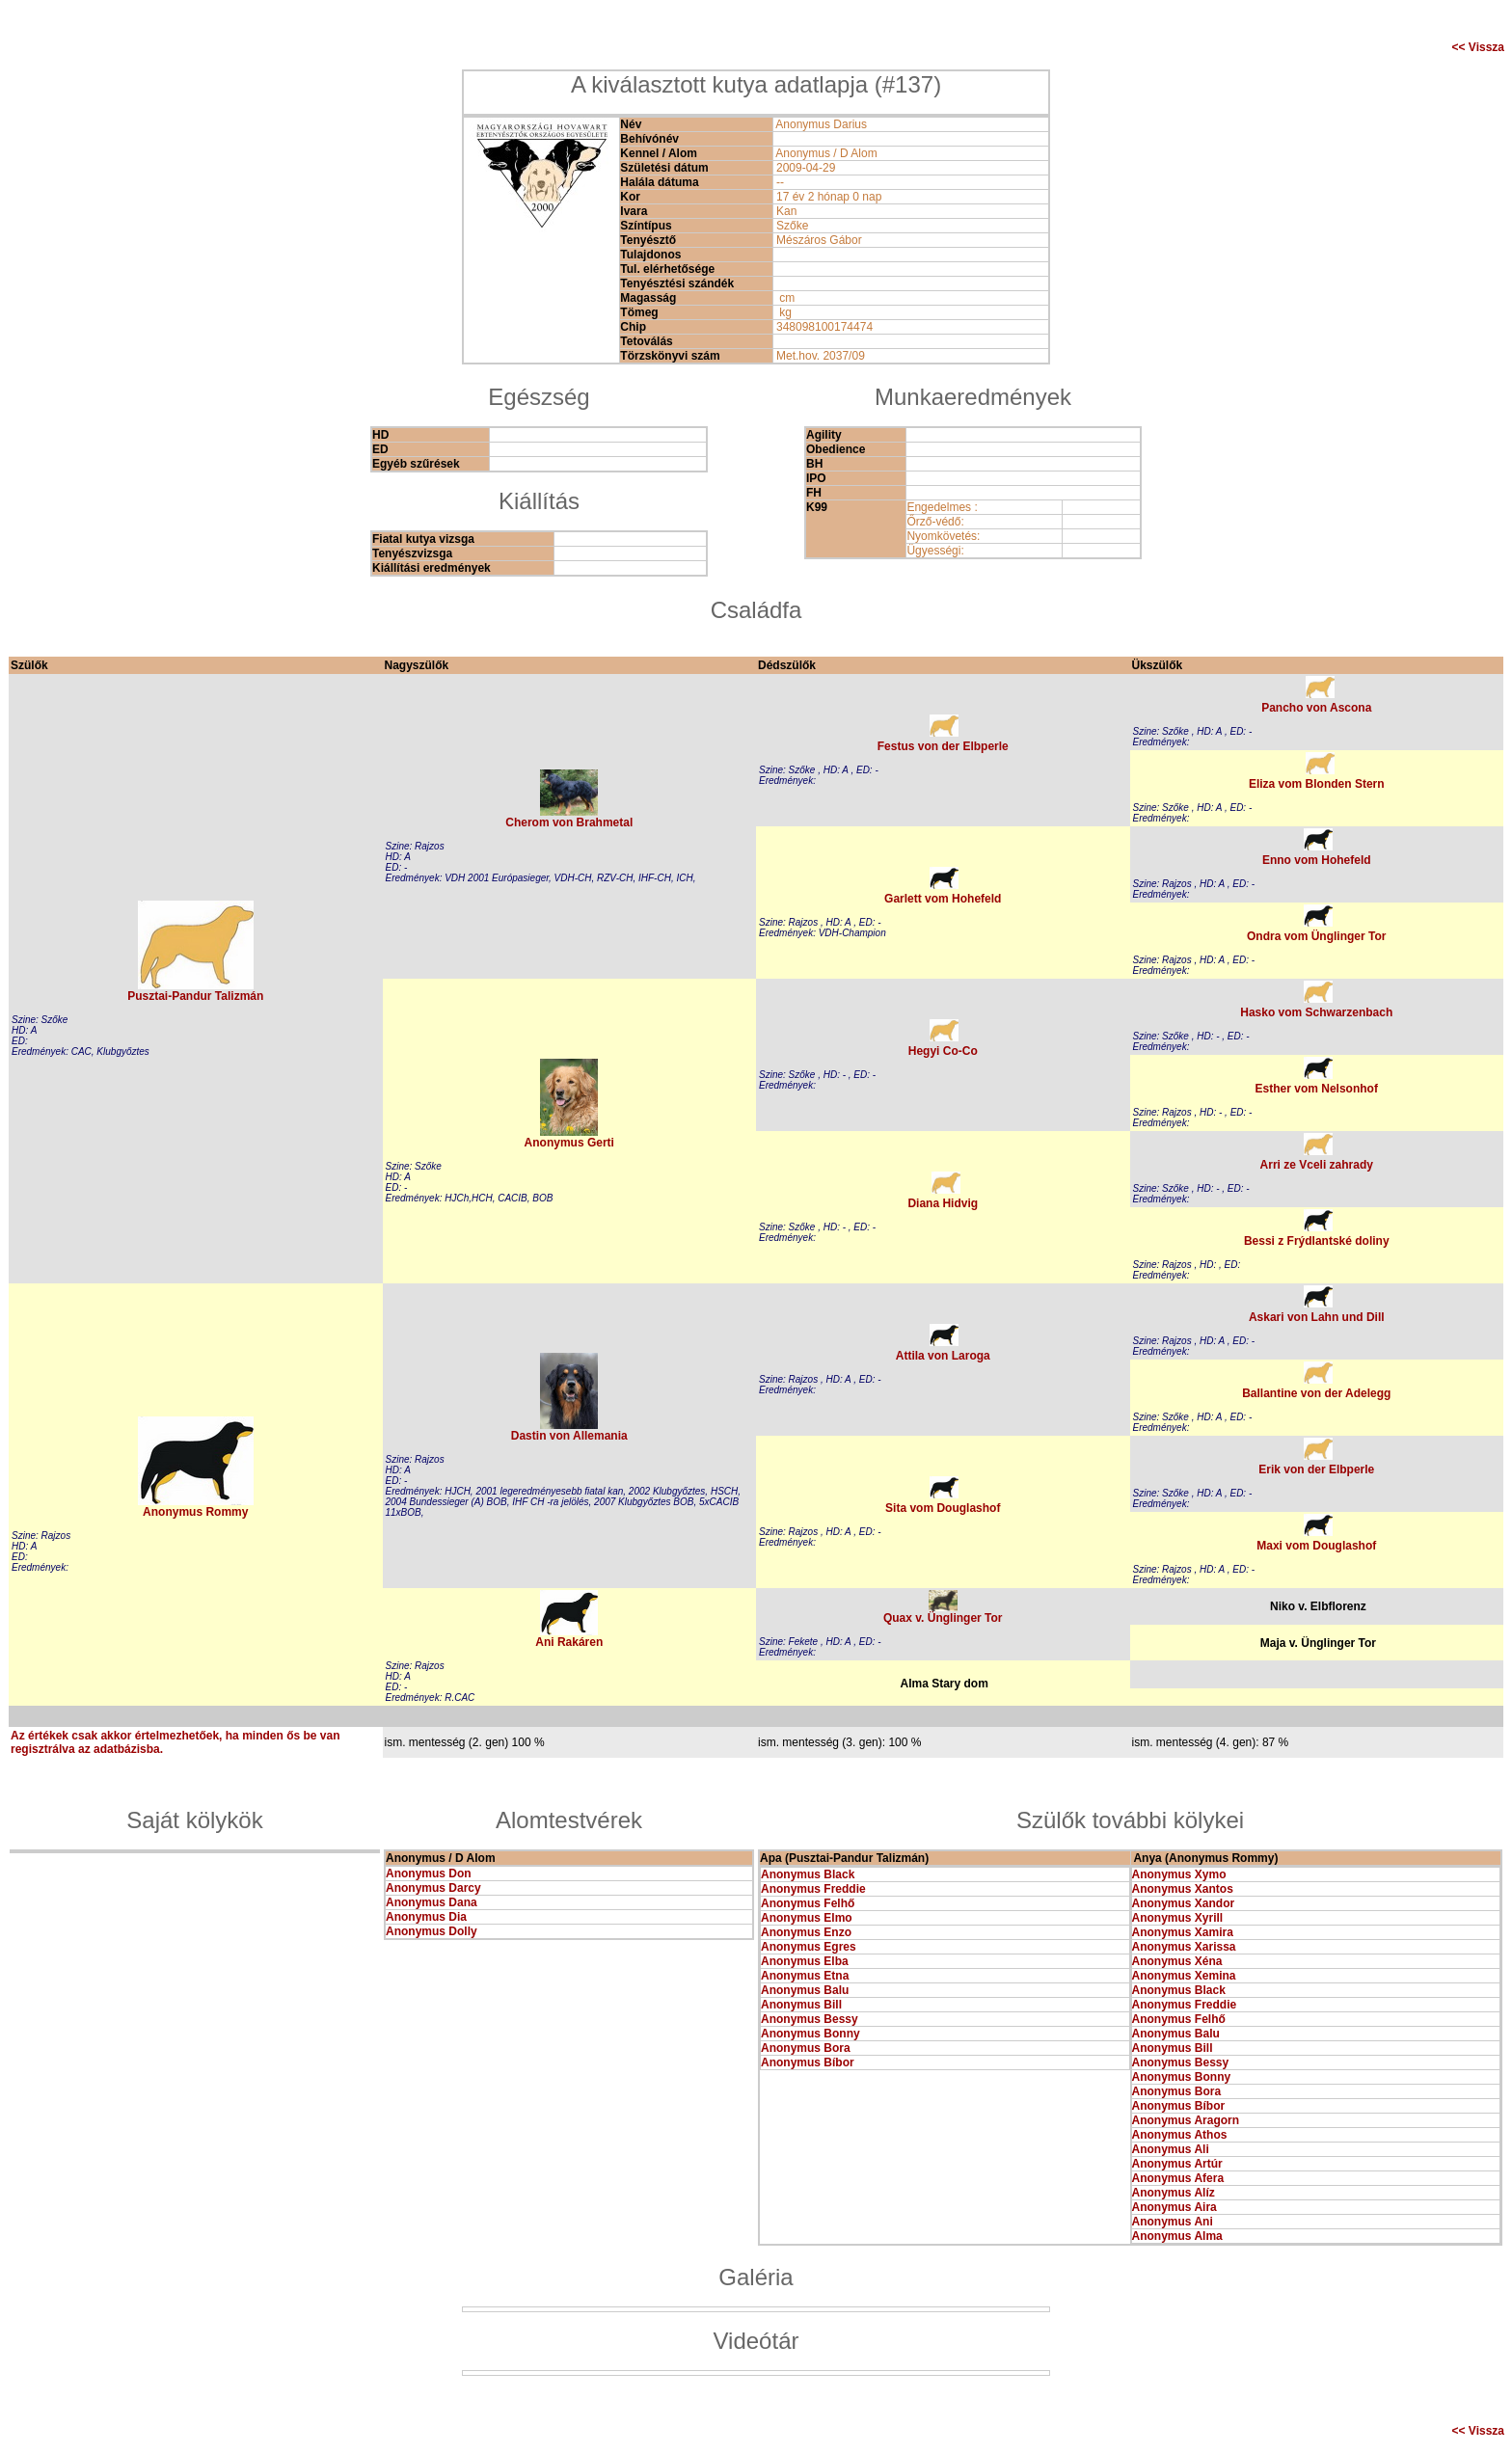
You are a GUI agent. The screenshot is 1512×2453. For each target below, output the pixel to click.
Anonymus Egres (808, 1947)
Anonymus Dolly (431, 1931)
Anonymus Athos (1180, 2135)
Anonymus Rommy (195, 1512)
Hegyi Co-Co (943, 1051)
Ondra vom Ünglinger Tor (1316, 936)
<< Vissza (1478, 47)
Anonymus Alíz (1173, 2192)
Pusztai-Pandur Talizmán (195, 996)
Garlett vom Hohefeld (942, 898)
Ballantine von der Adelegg (1316, 1393)
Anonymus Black (807, 1874)
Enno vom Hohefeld (1316, 860)
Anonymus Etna (805, 1975)
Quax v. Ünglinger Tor (943, 1618)
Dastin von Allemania (569, 1435)
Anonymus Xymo (1179, 1874)
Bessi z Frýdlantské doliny (1317, 1241)
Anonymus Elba (805, 1961)
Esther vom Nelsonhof (1317, 1088)
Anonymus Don (429, 1873)
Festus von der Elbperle (943, 746)
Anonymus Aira (1174, 2207)
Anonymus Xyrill (1178, 1918)
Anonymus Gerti (569, 1142)
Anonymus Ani (1172, 2221)
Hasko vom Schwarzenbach (1316, 1012)
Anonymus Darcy (433, 1888)
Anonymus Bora (805, 2048)
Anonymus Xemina (1184, 1975)
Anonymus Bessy (809, 2019)
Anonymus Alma (1177, 2236)
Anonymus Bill (801, 2004)
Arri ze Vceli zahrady (1316, 1165)
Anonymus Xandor (1183, 1903)
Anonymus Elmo (806, 1918)
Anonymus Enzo (806, 1932)
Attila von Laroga (943, 1355)
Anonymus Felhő (807, 1903)
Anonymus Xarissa (1184, 1947)
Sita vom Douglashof (942, 1508)
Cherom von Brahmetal (569, 822)
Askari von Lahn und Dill (1317, 1317)
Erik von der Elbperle (1316, 1469)
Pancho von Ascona (1316, 707)
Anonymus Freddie (813, 1889)
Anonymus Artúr (1177, 2163)
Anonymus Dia (426, 1917)
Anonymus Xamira (1182, 1932)
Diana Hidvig (942, 1203)
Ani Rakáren (569, 1642)
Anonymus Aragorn (1186, 2120)
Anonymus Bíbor (807, 2062)
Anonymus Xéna (1177, 1961)
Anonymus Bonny (810, 2033)
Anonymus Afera (1178, 2178)
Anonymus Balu (805, 1990)
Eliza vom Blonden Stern (1317, 784)
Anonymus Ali (1170, 2149)
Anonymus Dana (431, 1902)
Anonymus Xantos (1182, 1889)
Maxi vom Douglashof (1316, 1545)
